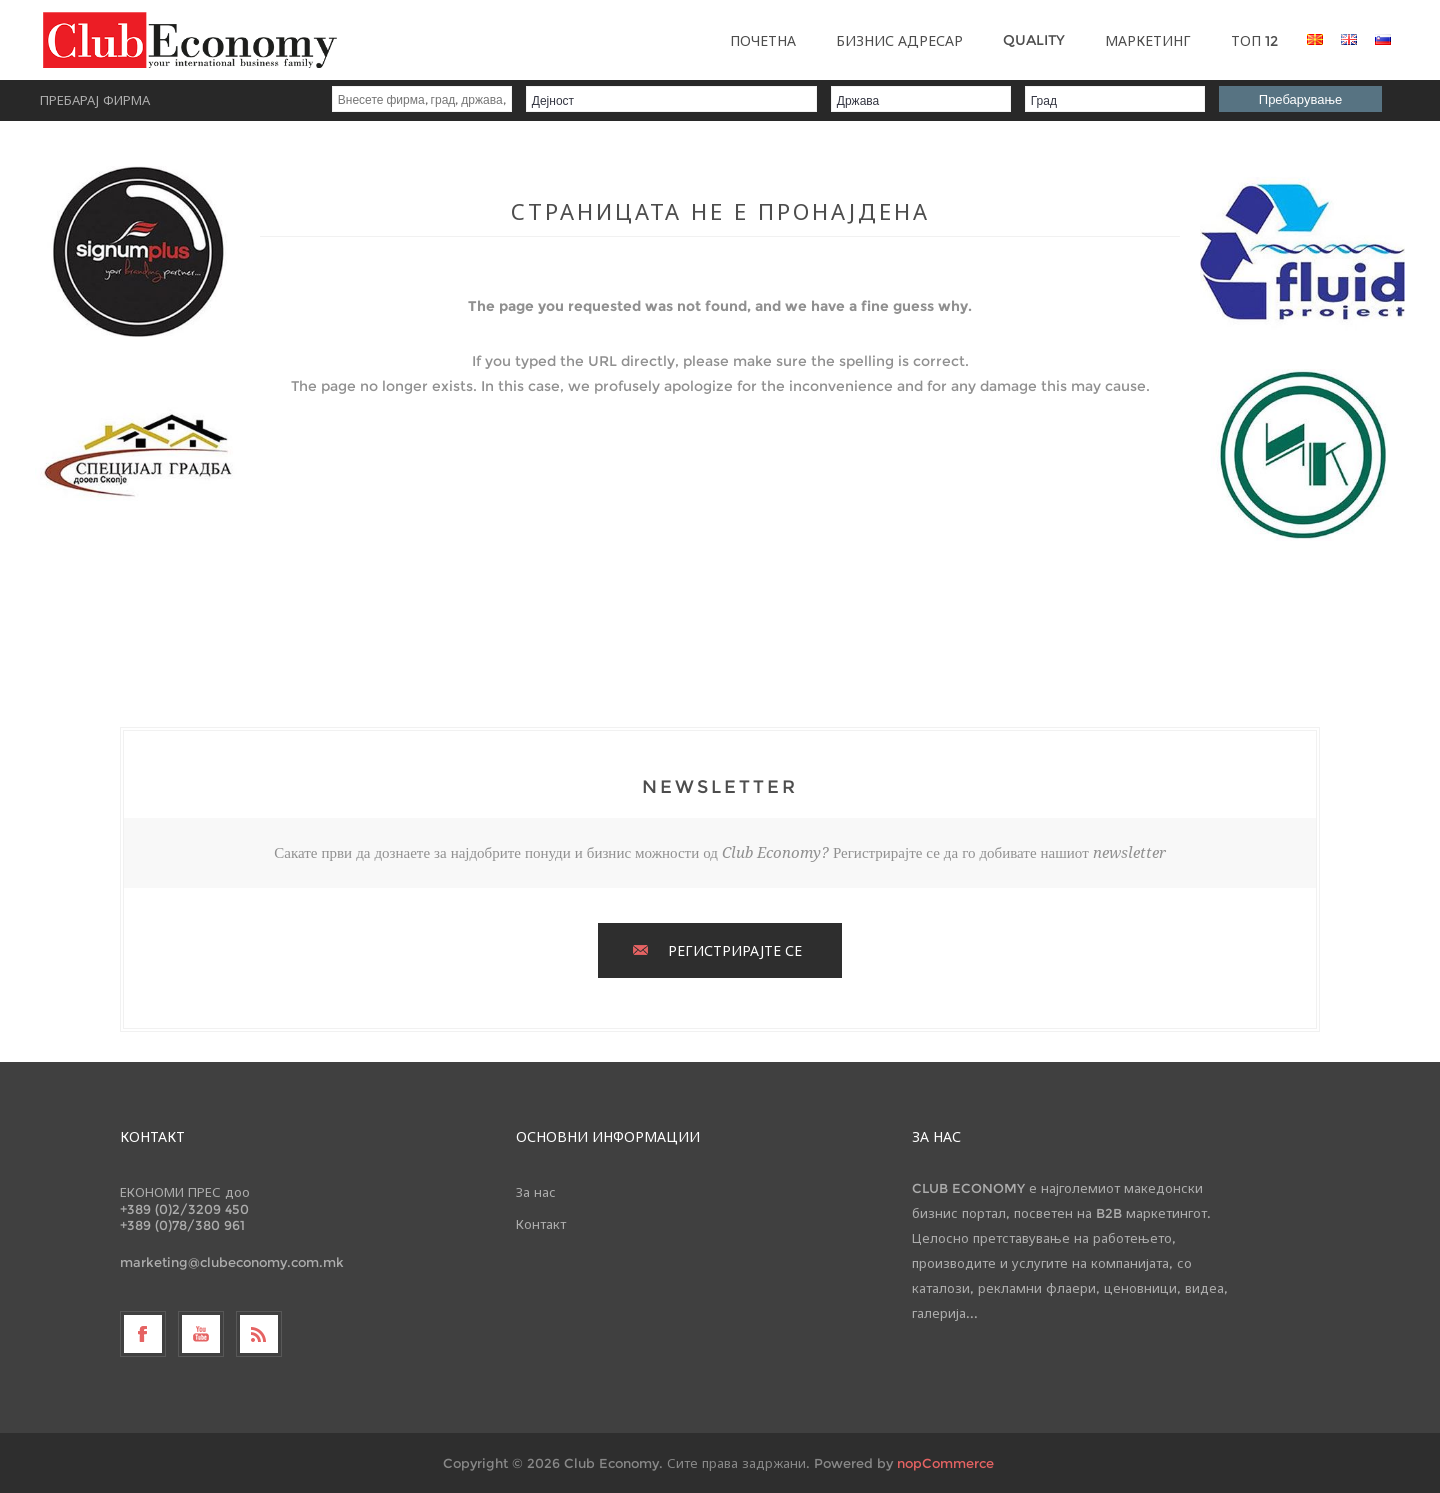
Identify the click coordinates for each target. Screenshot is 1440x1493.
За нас (536, 1192)
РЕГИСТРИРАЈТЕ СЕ (735, 951)
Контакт (541, 1224)
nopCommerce (945, 1463)
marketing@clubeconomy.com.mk (232, 1262)
